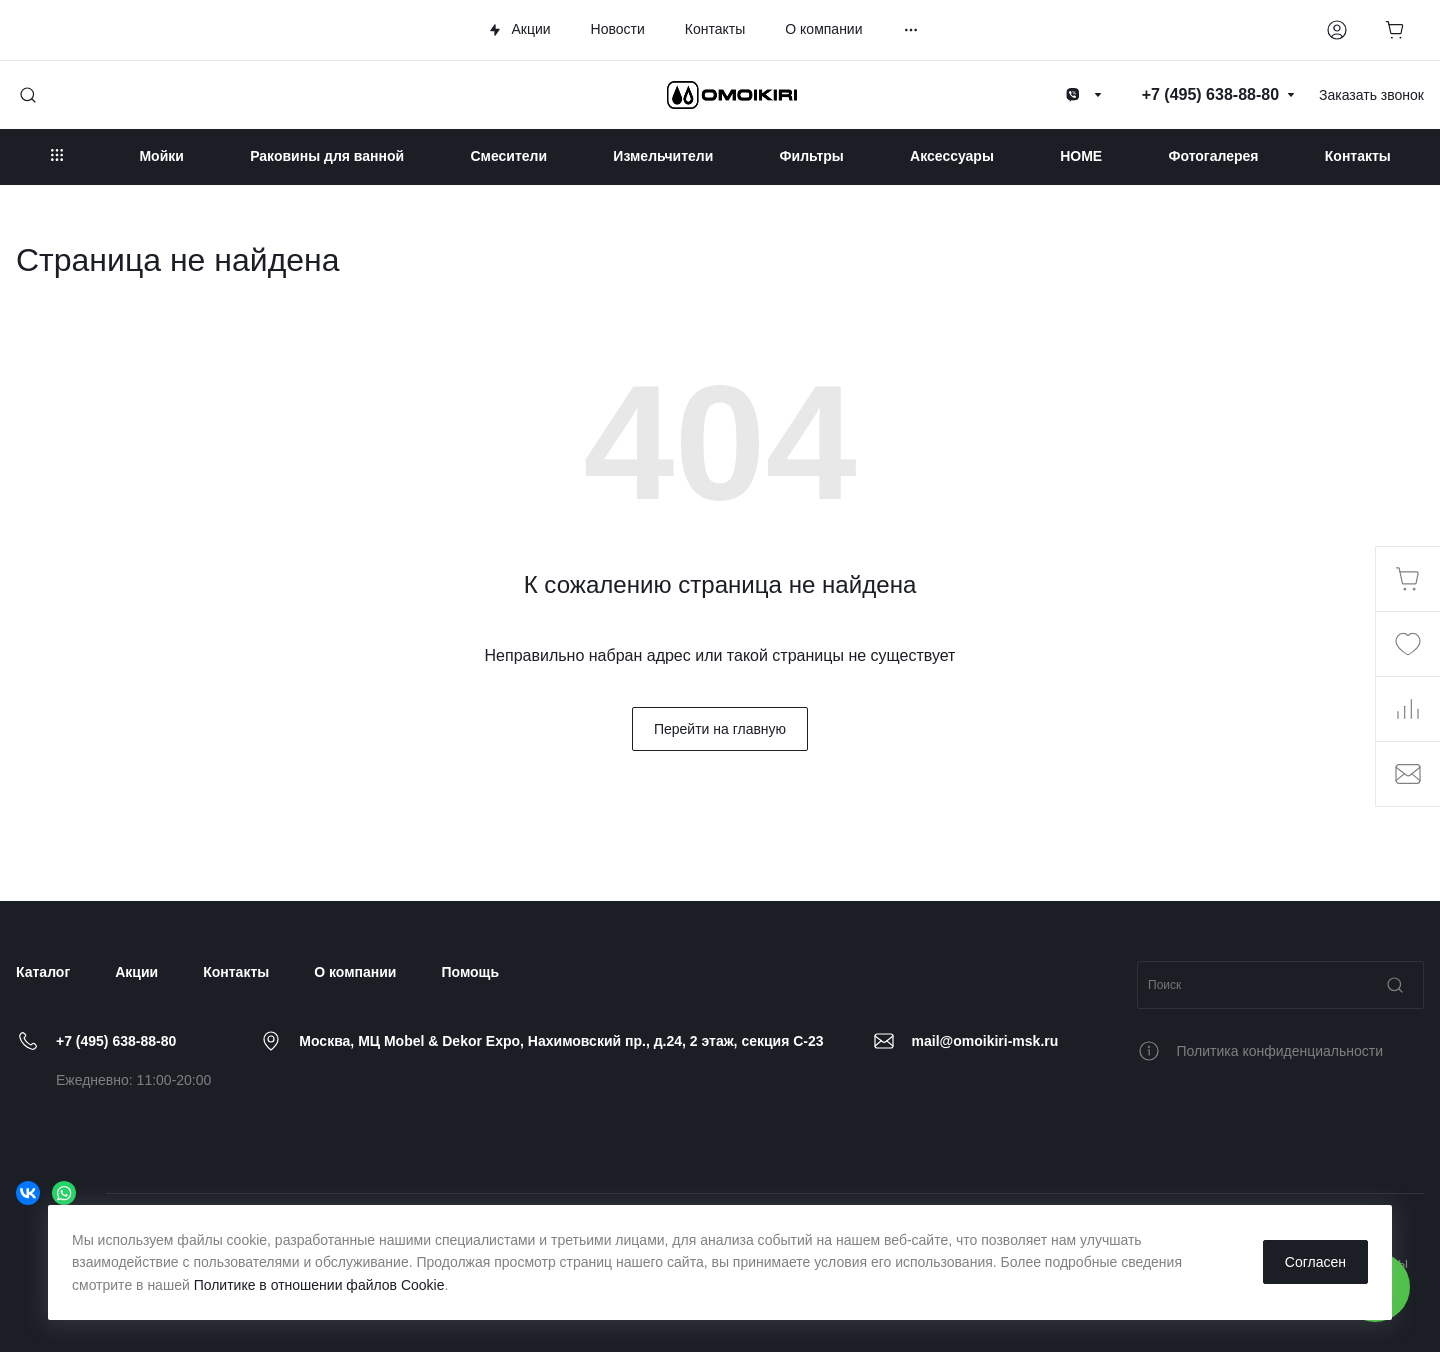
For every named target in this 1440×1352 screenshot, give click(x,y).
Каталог (43, 972)
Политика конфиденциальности (1280, 1051)
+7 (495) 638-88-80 (116, 1041)
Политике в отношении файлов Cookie (319, 1285)
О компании (355, 972)
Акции (136, 972)
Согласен (1315, 1262)
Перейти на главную (720, 729)
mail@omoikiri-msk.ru (985, 1041)
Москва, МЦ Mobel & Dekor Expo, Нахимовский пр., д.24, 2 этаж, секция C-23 (561, 1041)
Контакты (236, 972)
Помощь (470, 972)
